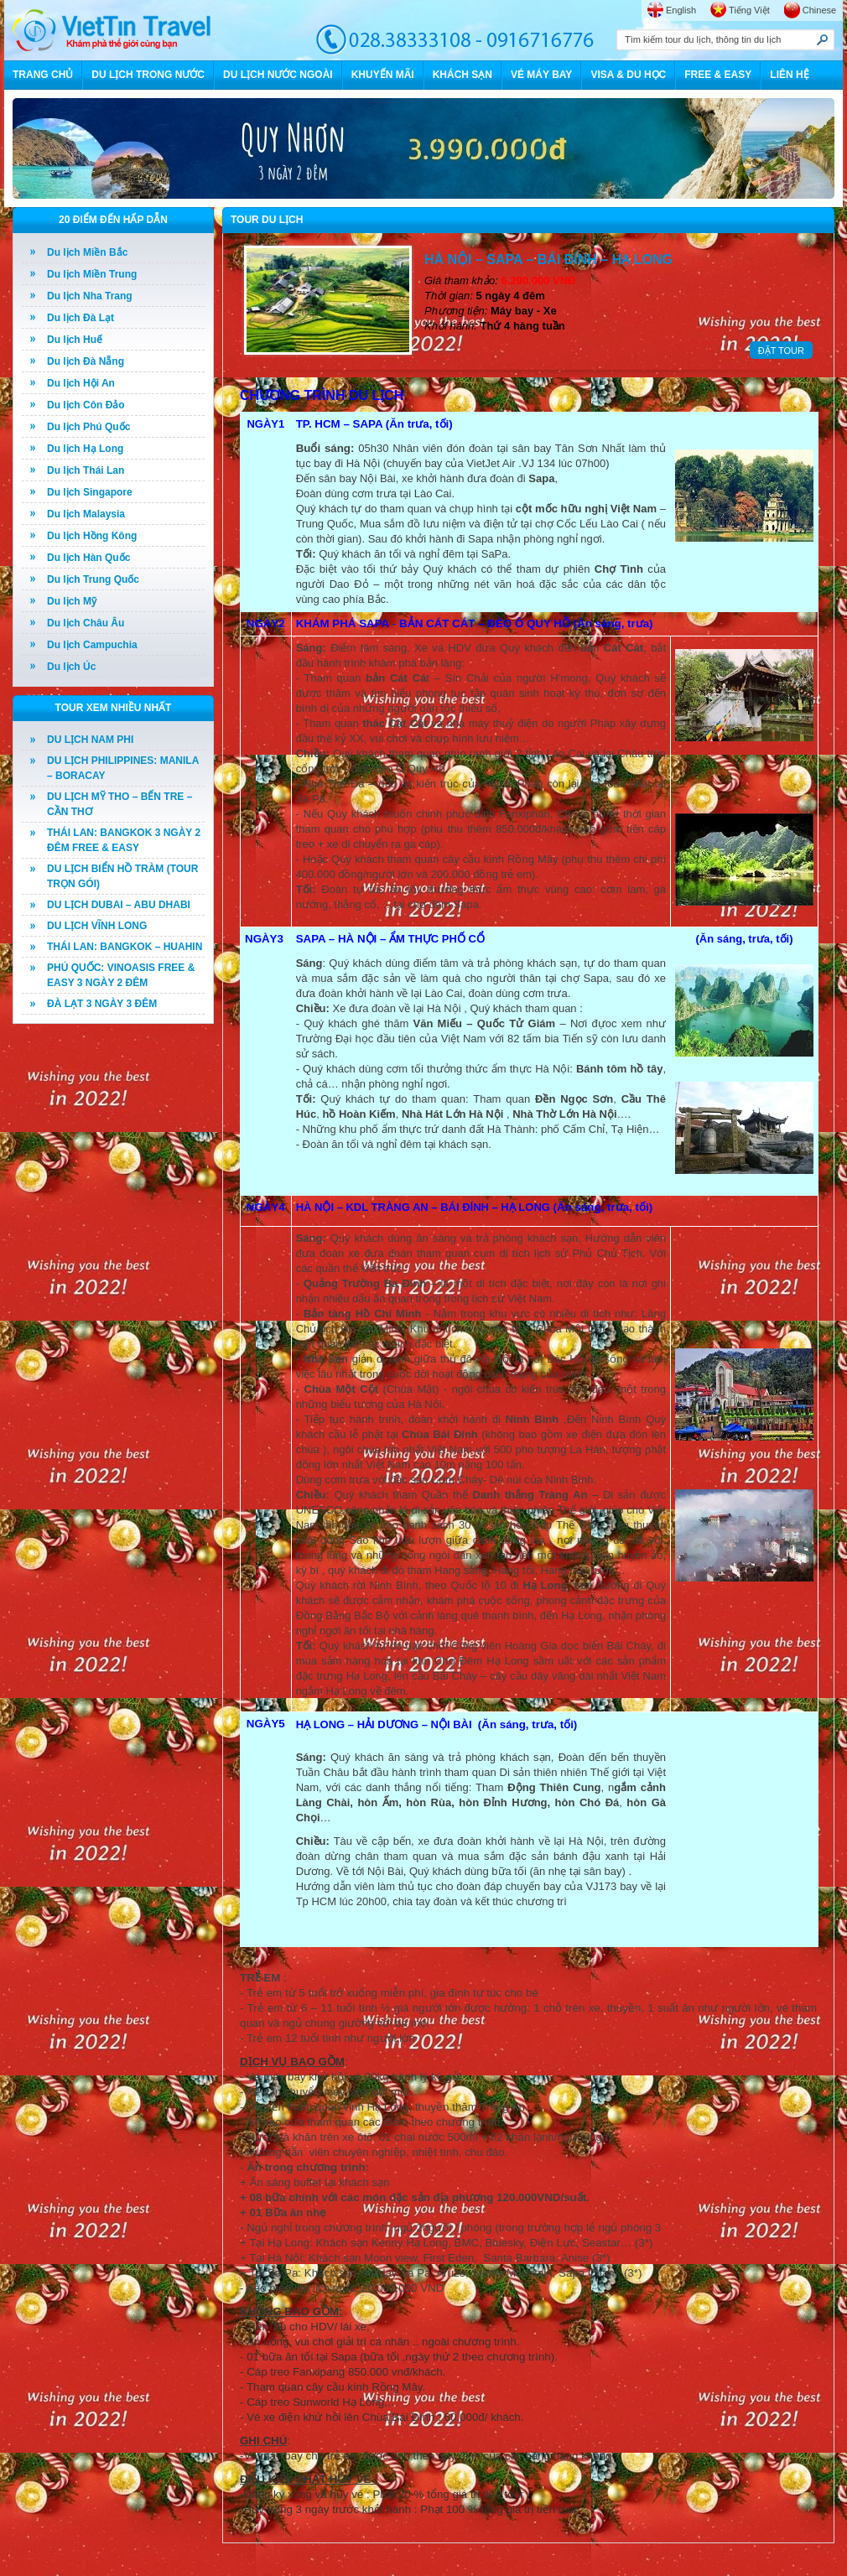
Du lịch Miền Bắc (87, 252)
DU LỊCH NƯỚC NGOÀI (278, 74)
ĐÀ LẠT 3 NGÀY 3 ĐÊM (102, 1004)
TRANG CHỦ (43, 74)
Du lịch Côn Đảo (86, 405)
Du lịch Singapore (90, 492)
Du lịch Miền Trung (92, 274)
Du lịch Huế (74, 339)
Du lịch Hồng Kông (92, 536)
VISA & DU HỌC (628, 74)
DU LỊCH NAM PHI (90, 739)
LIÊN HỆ (789, 74)
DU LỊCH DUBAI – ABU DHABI (118, 905)
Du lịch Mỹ (71, 601)
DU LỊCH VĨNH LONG (97, 926)
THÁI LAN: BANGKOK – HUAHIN (124, 947)
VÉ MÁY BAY (541, 74)
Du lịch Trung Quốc (93, 579)
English (681, 10)
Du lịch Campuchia (92, 645)
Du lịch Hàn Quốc (88, 558)
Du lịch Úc (71, 667)
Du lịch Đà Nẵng (85, 361)
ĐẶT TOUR (781, 350)
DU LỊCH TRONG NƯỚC (148, 74)
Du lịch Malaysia (86, 514)
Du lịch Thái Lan (85, 470)
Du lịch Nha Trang (90, 296)
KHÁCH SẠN (462, 74)
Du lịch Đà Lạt (80, 318)
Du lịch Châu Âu (85, 623)
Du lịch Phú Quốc (88, 427)
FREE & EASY (717, 74)
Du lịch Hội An (81, 383)
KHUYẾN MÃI (382, 74)
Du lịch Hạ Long (85, 448)
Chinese (819, 10)
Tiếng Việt (749, 10)
